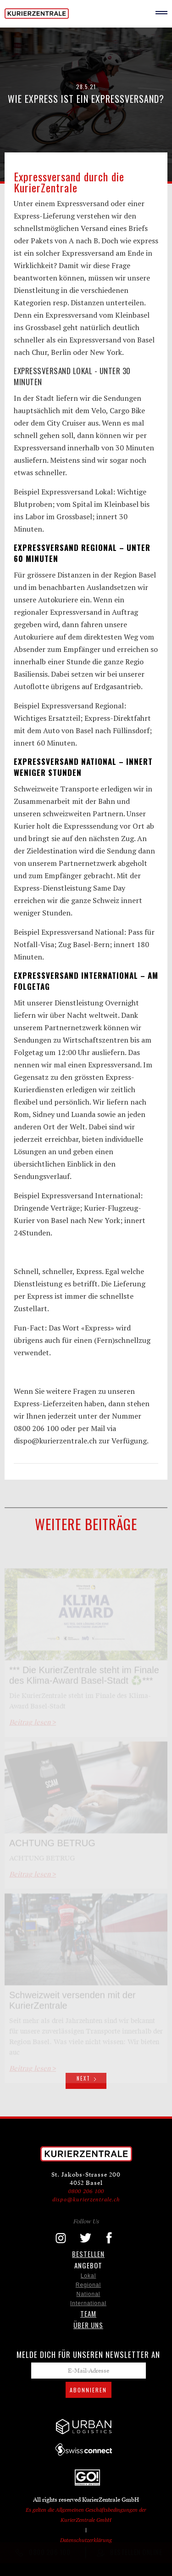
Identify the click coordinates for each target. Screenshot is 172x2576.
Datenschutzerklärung (86, 2540)
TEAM (88, 2313)
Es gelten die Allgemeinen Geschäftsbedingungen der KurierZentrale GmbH (86, 2514)
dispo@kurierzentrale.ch (86, 2199)
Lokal (88, 2276)
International (88, 2303)
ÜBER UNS (88, 2325)
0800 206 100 (86, 2191)
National (88, 2294)
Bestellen (88, 2254)
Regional (88, 2285)
